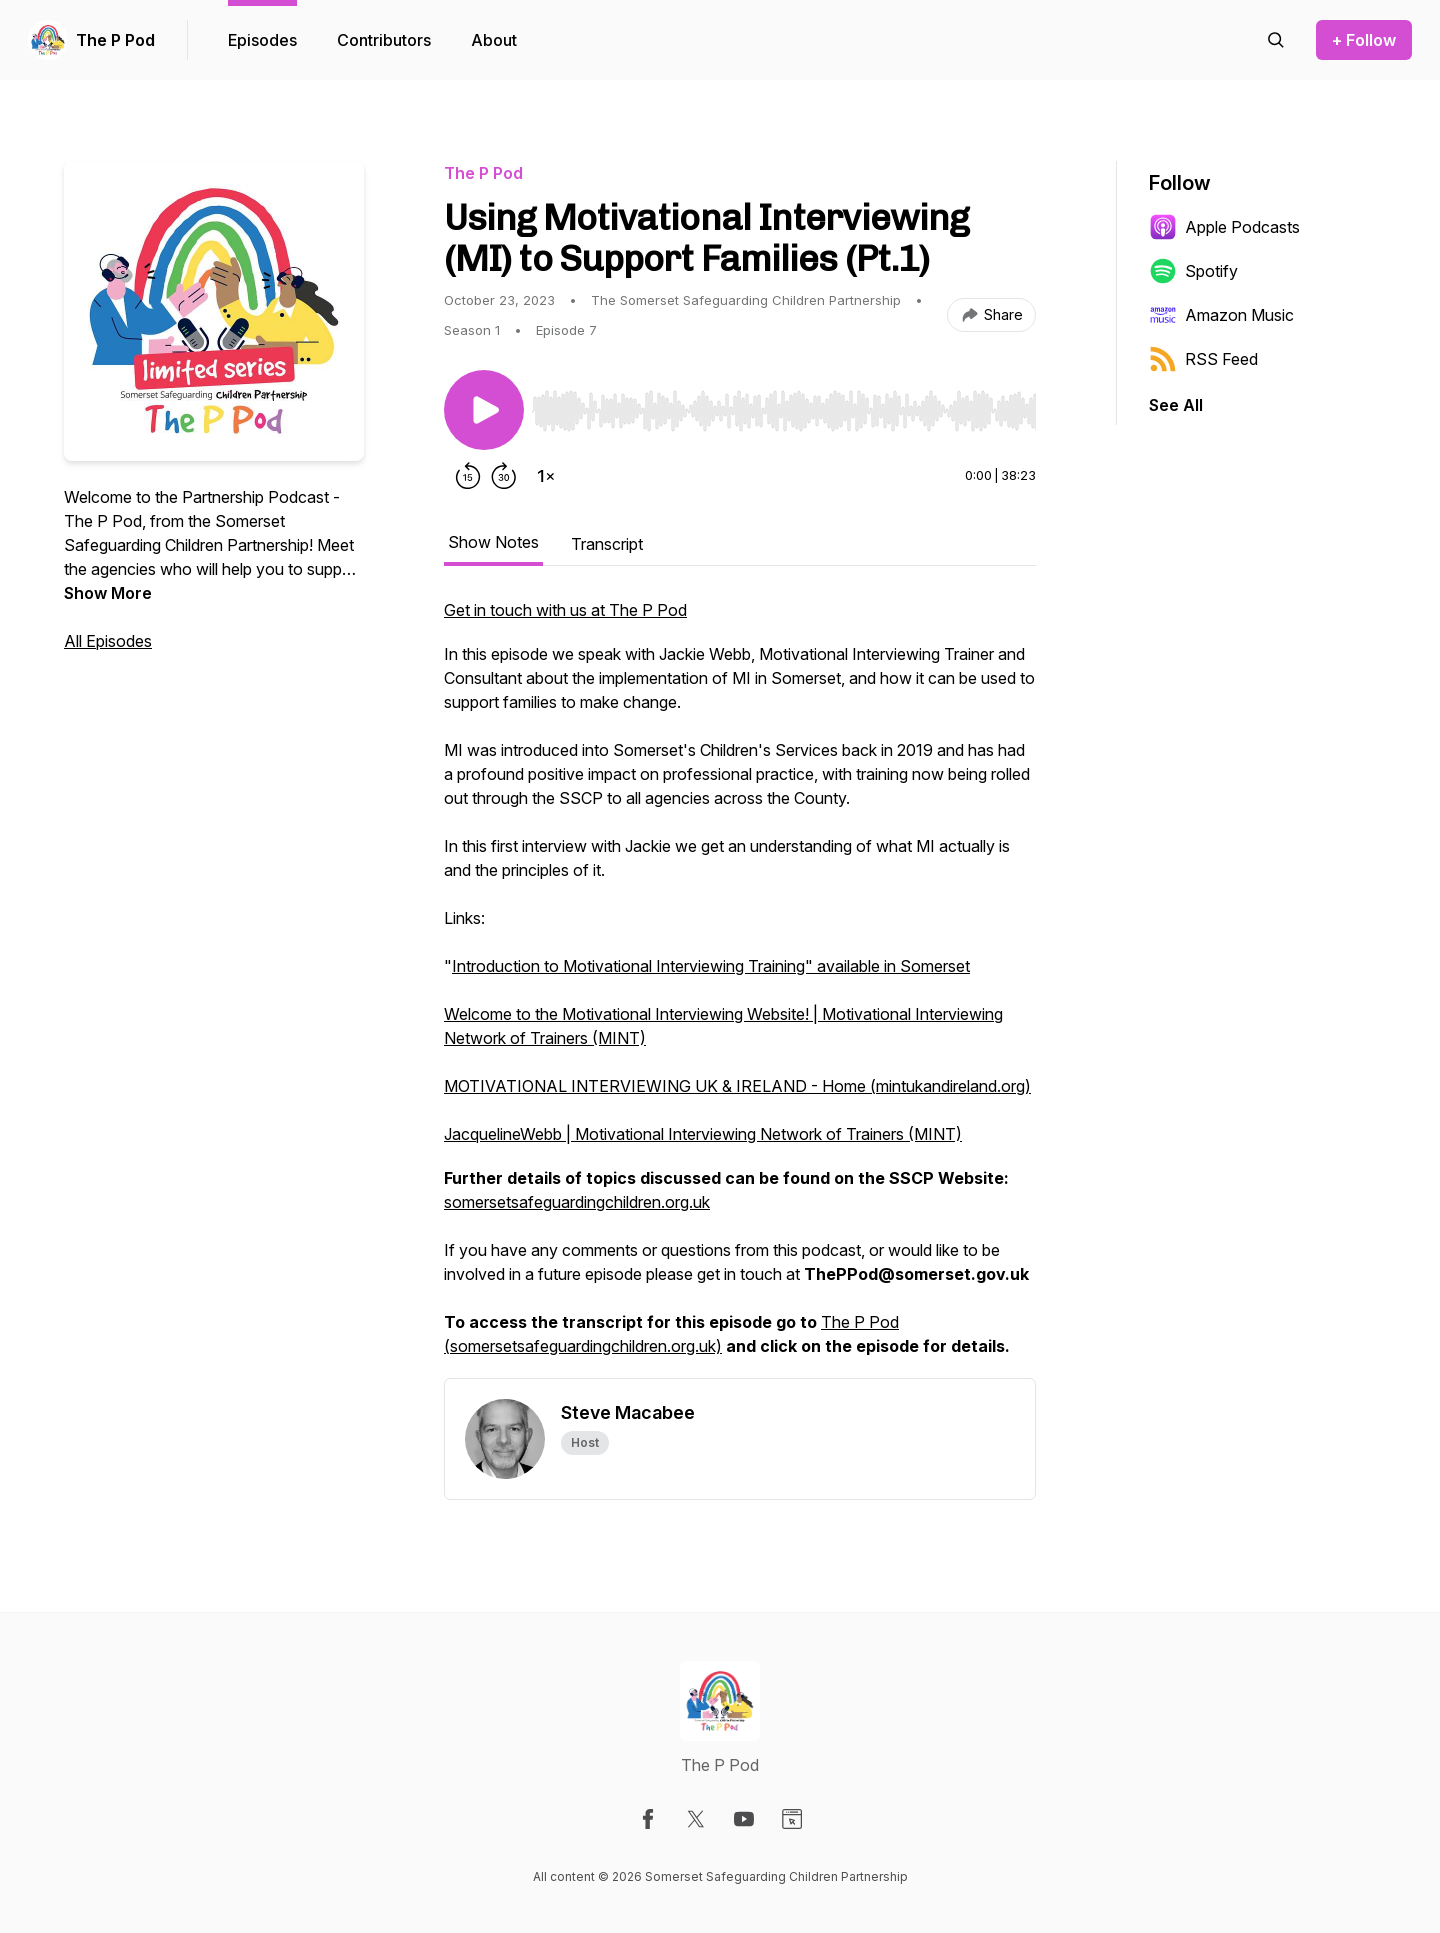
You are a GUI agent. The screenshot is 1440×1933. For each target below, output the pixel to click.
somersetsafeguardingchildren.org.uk (577, 1202)
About (494, 40)
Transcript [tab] (607, 544)
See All (1176, 405)
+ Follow (1364, 40)
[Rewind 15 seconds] (468, 476)
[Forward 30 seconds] (504, 476)
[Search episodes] (1276, 40)
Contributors (384, 40)
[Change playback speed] (546, 476)
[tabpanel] (740, 988)
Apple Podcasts (1224, 227)
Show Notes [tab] (493, 542)
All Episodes (108, 641)
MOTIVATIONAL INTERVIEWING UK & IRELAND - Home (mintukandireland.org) (737, 1086)
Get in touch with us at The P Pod (565, 610)
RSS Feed (1203, 359)
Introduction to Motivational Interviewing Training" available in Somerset (711, 966)
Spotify (1193, 271)
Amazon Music (1221, 315)
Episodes (262, 40)
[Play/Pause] (484, 410)
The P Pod (115, 40)
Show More (108, 593)
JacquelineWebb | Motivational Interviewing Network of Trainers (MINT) (703, 1134)
